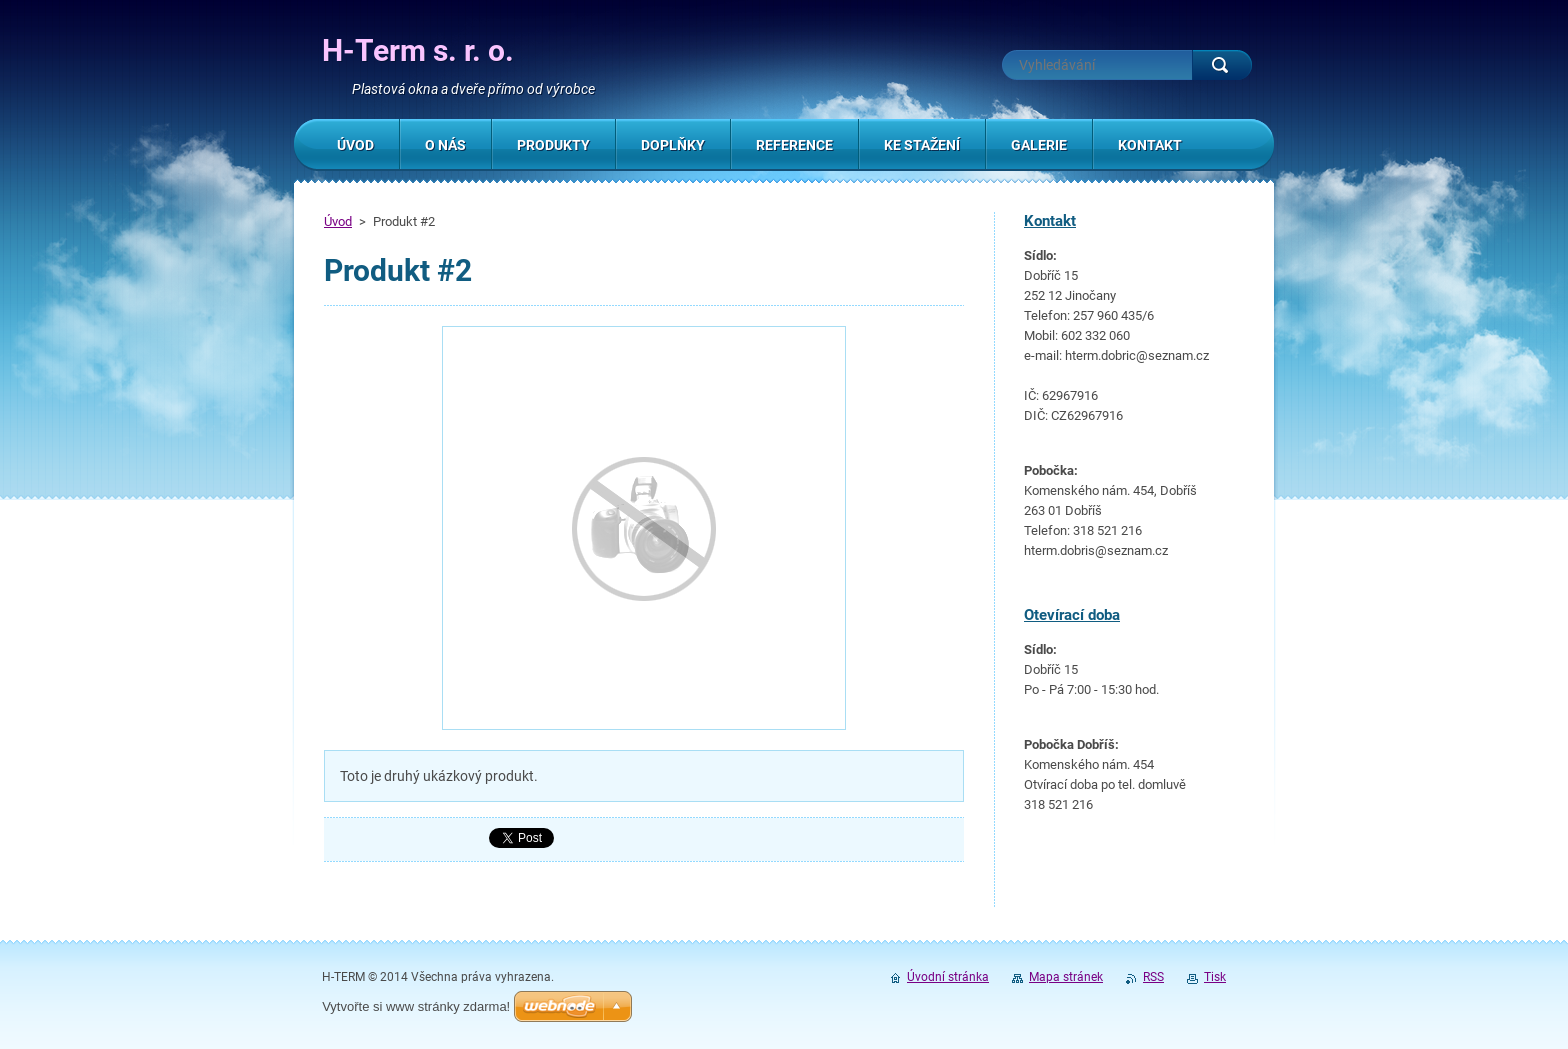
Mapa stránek (1066, 977)
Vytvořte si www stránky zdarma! (416, 1006)
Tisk (1215, 977)
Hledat (1222, 65)
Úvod (338, 221)
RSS (1153, 977)
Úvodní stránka (948, 977)
